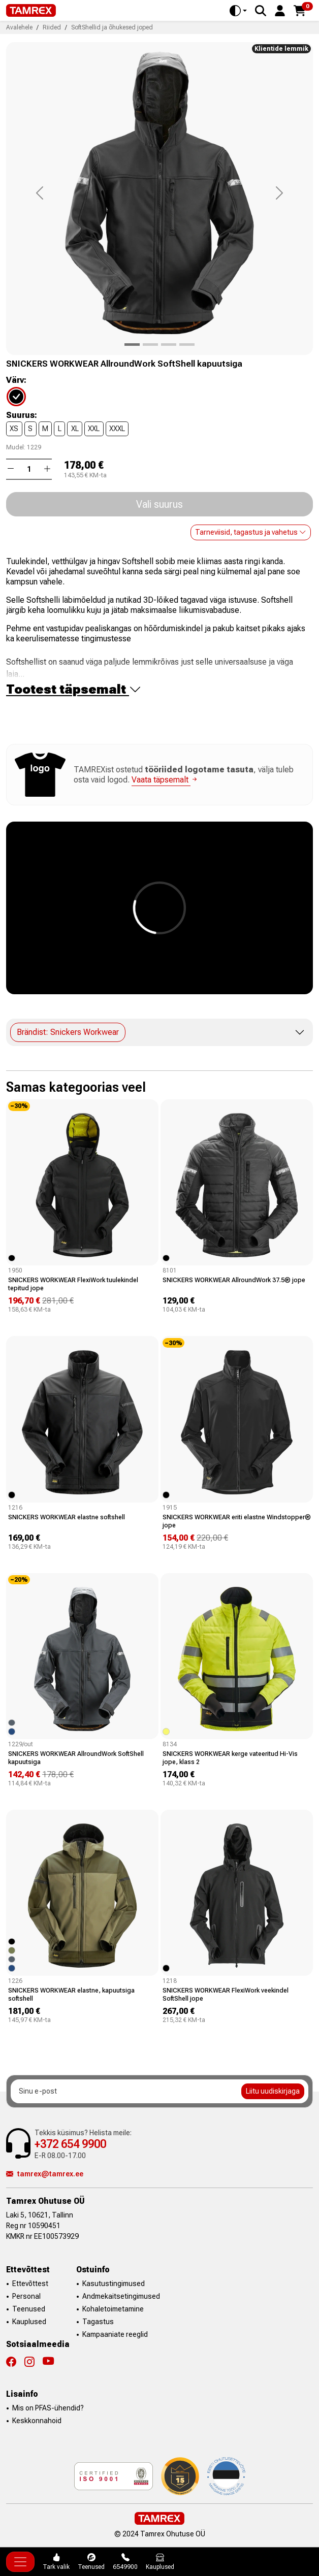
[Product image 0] (132, 344)
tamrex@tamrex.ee (44, 2174)
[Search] (260, 10)
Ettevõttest (30, 2283)
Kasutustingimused (113, 2283)
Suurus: (21, 415)
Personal (26, 2296)
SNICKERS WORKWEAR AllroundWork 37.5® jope (234, 1280)
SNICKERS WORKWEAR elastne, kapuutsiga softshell (71, 1994)
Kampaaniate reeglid (115, 2334)
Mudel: (15, 447)
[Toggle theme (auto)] (238, 10)
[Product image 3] (187, 344)
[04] (22, 395)
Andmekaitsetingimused (121, 2296)
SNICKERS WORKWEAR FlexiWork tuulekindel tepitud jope (73, 1284)
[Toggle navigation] (20, 2562)
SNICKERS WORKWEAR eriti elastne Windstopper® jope (237, 1521)
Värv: (16, 380)
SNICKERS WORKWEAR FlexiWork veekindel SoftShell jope (226, 1994)
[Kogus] (29, 469)
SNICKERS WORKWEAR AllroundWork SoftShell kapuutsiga (76, 1758)
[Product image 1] (150, 344)
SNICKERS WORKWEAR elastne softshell (66, 1517)
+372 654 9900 (70, 2143)
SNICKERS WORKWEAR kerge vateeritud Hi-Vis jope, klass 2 (230, 1758)
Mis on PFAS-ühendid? (48, 2408)
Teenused (28, 2309)
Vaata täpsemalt (165, 780)
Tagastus (98, 2322)
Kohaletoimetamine (113, 2309)
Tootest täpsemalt (74, 689)
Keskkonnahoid (36, 2421)
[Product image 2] (168, 344)
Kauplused (29, 2322)
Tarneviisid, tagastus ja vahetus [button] (250, 532)
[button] (279, 10)
